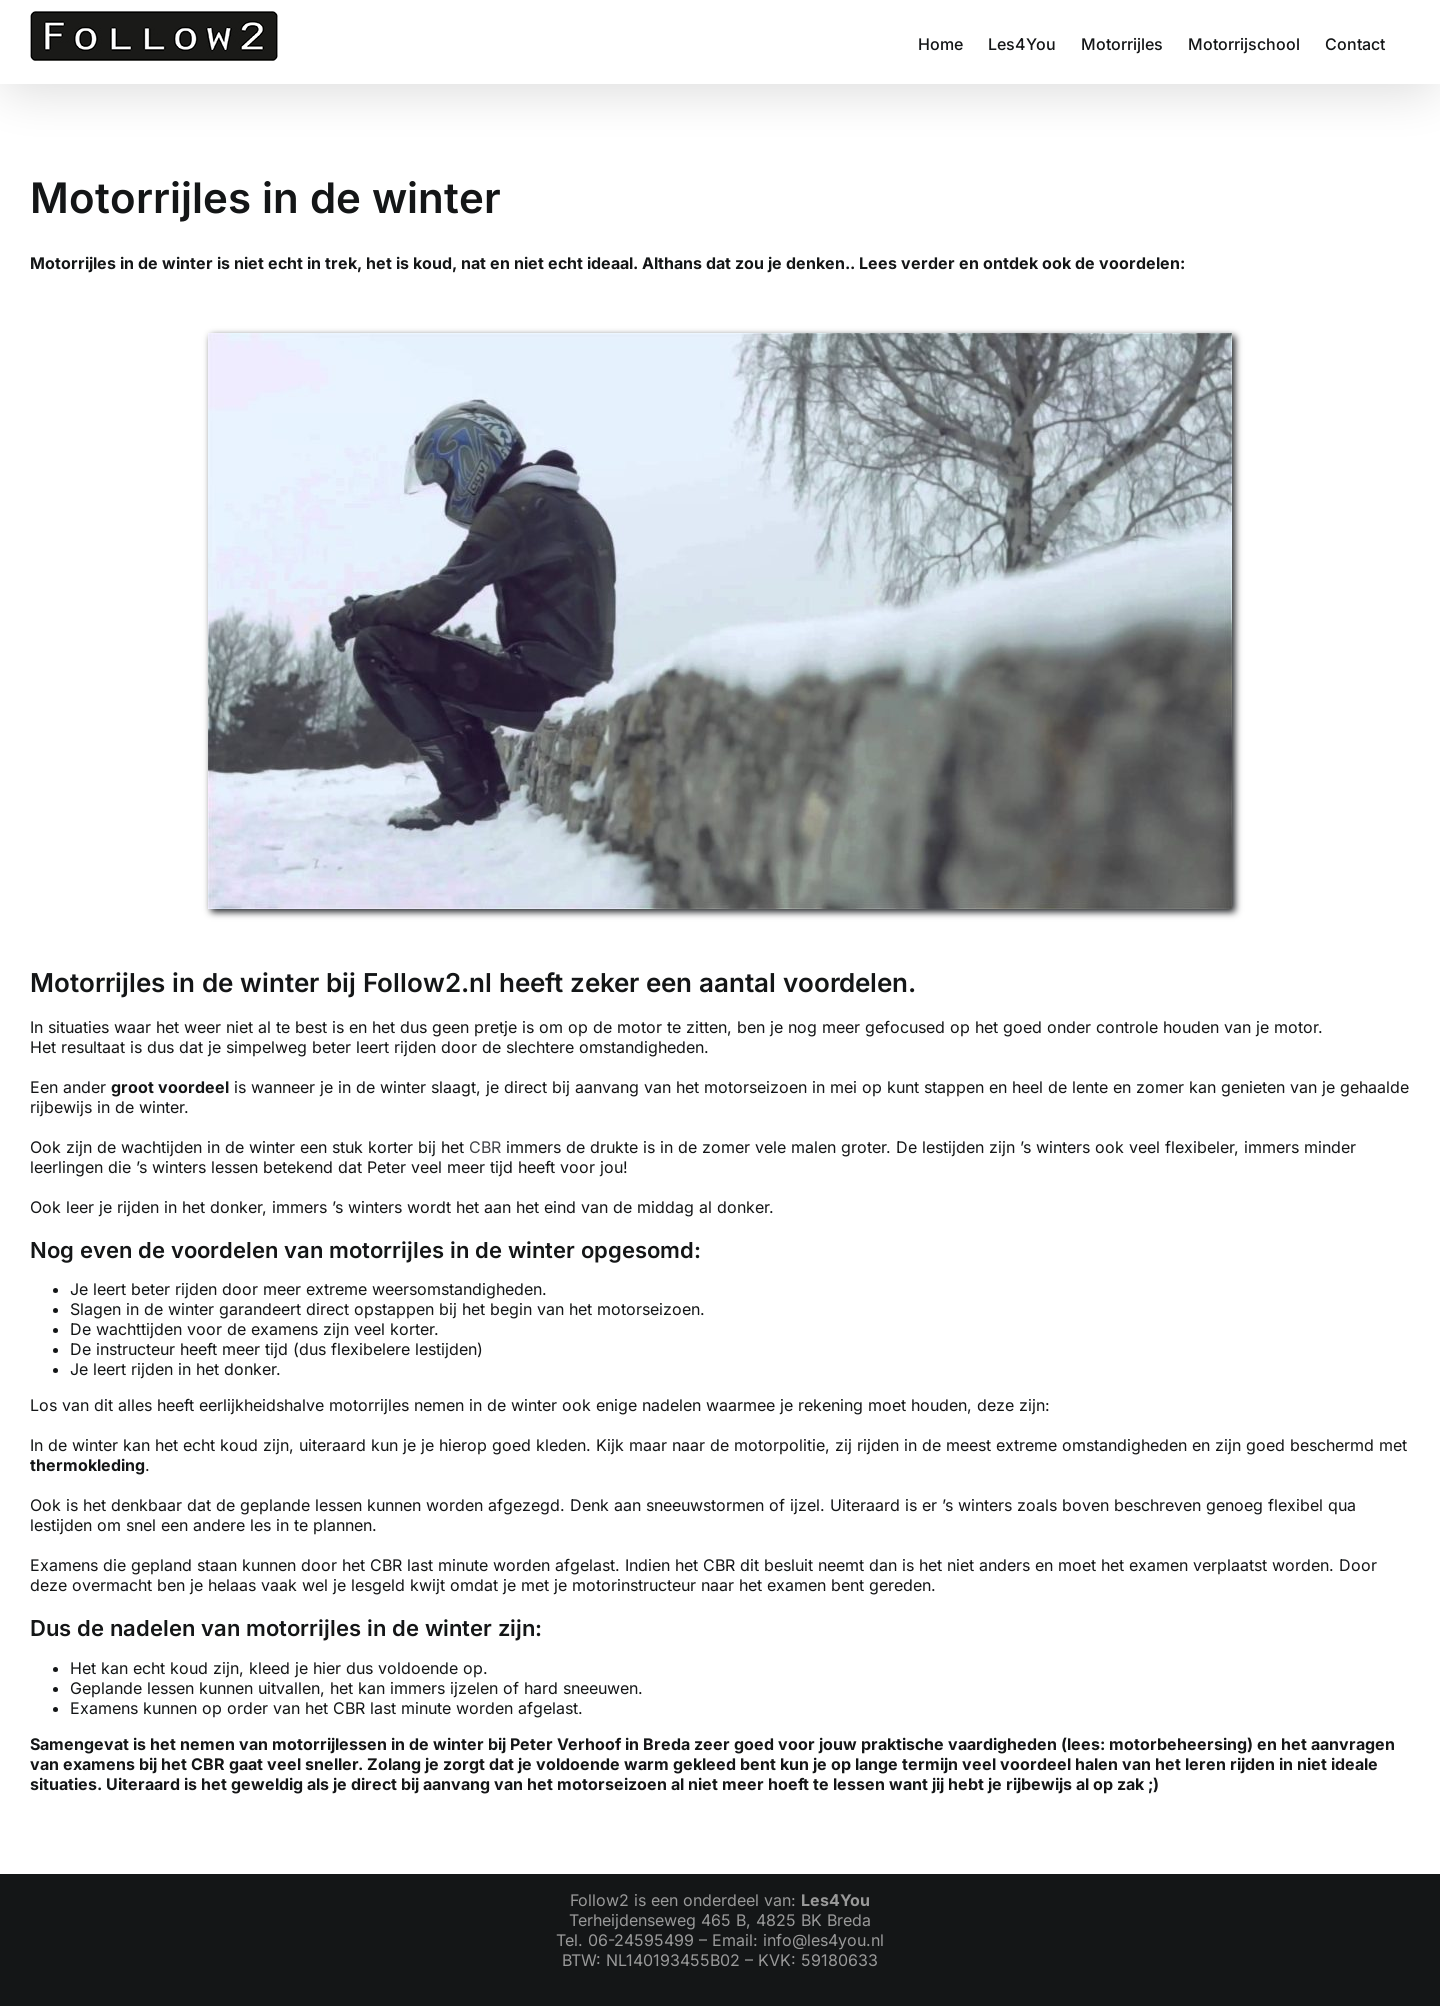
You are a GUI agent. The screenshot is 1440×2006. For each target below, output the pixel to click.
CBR (485, 1147)
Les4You (835, 1900)
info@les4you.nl (823, 1940)
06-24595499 (641, 1940)
